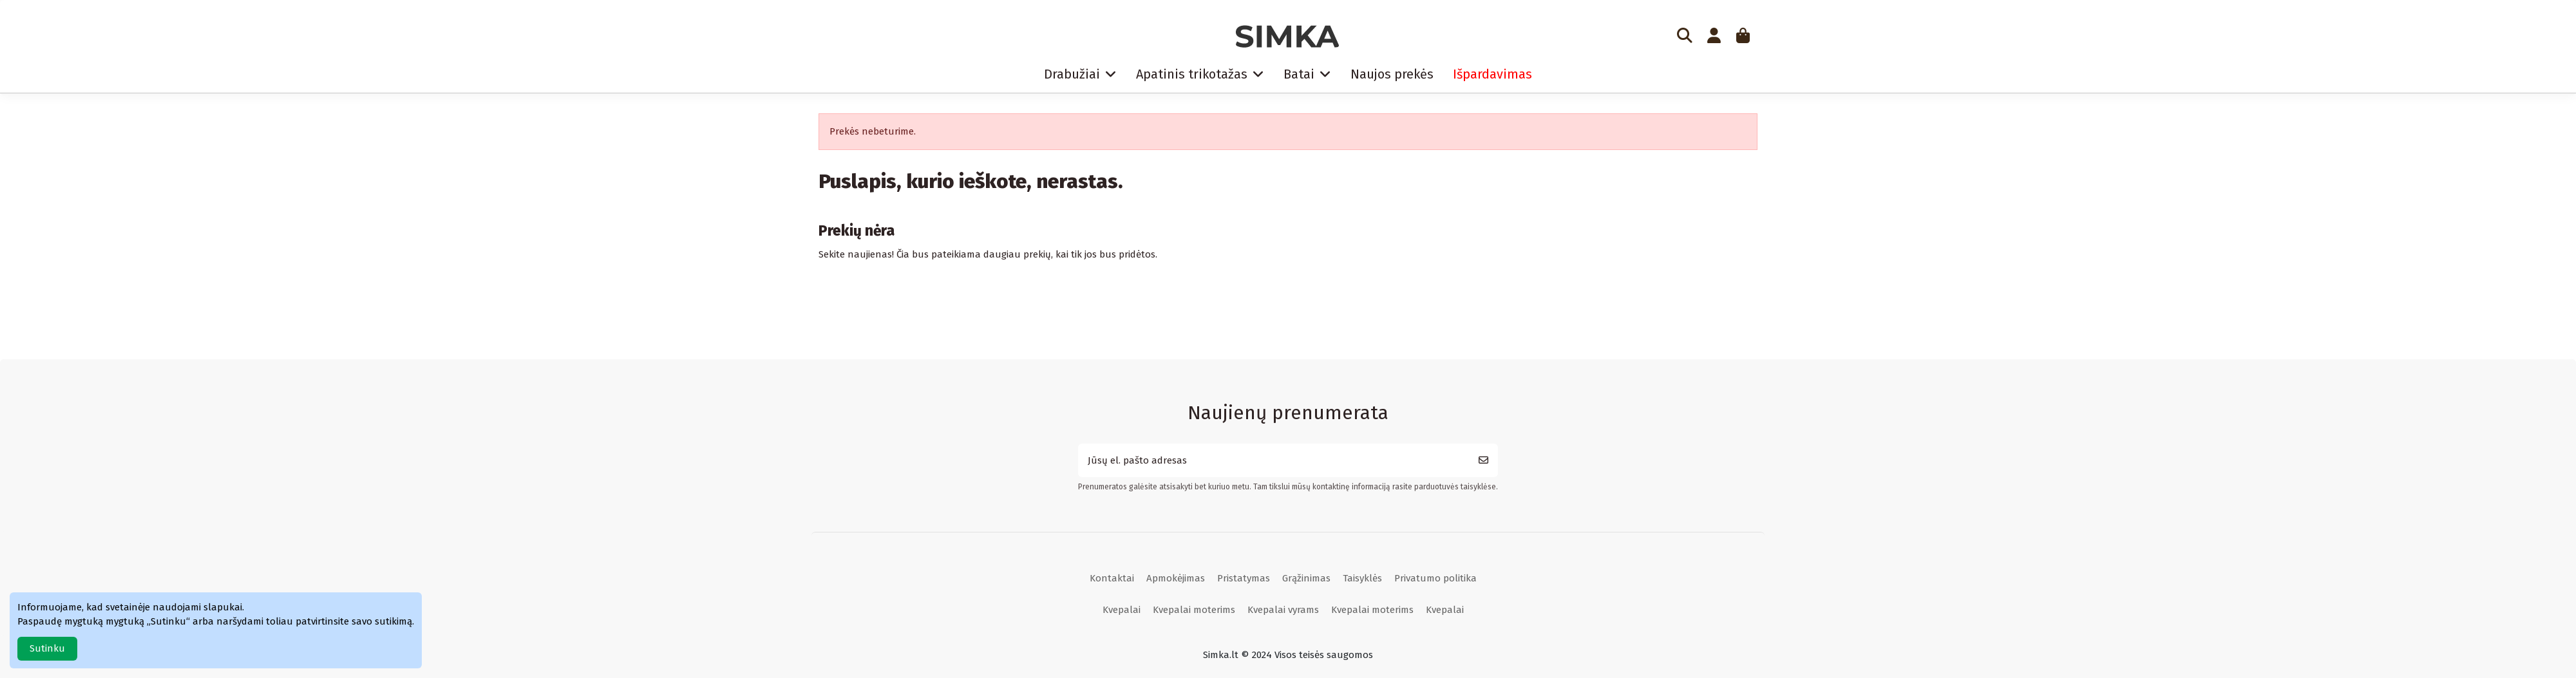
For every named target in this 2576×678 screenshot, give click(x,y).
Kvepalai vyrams (1283, 610)
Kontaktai (1112, 578)
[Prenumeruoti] (1483, 461)
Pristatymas (1243, 578)
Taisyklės (1362, 578)
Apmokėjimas (1175, 578)
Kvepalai (1122, 610)
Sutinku (47, 648)
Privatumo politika (1435, 578)
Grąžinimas (1306, 578)
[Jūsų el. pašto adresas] (1274, 461)
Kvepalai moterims (1194, 610)
